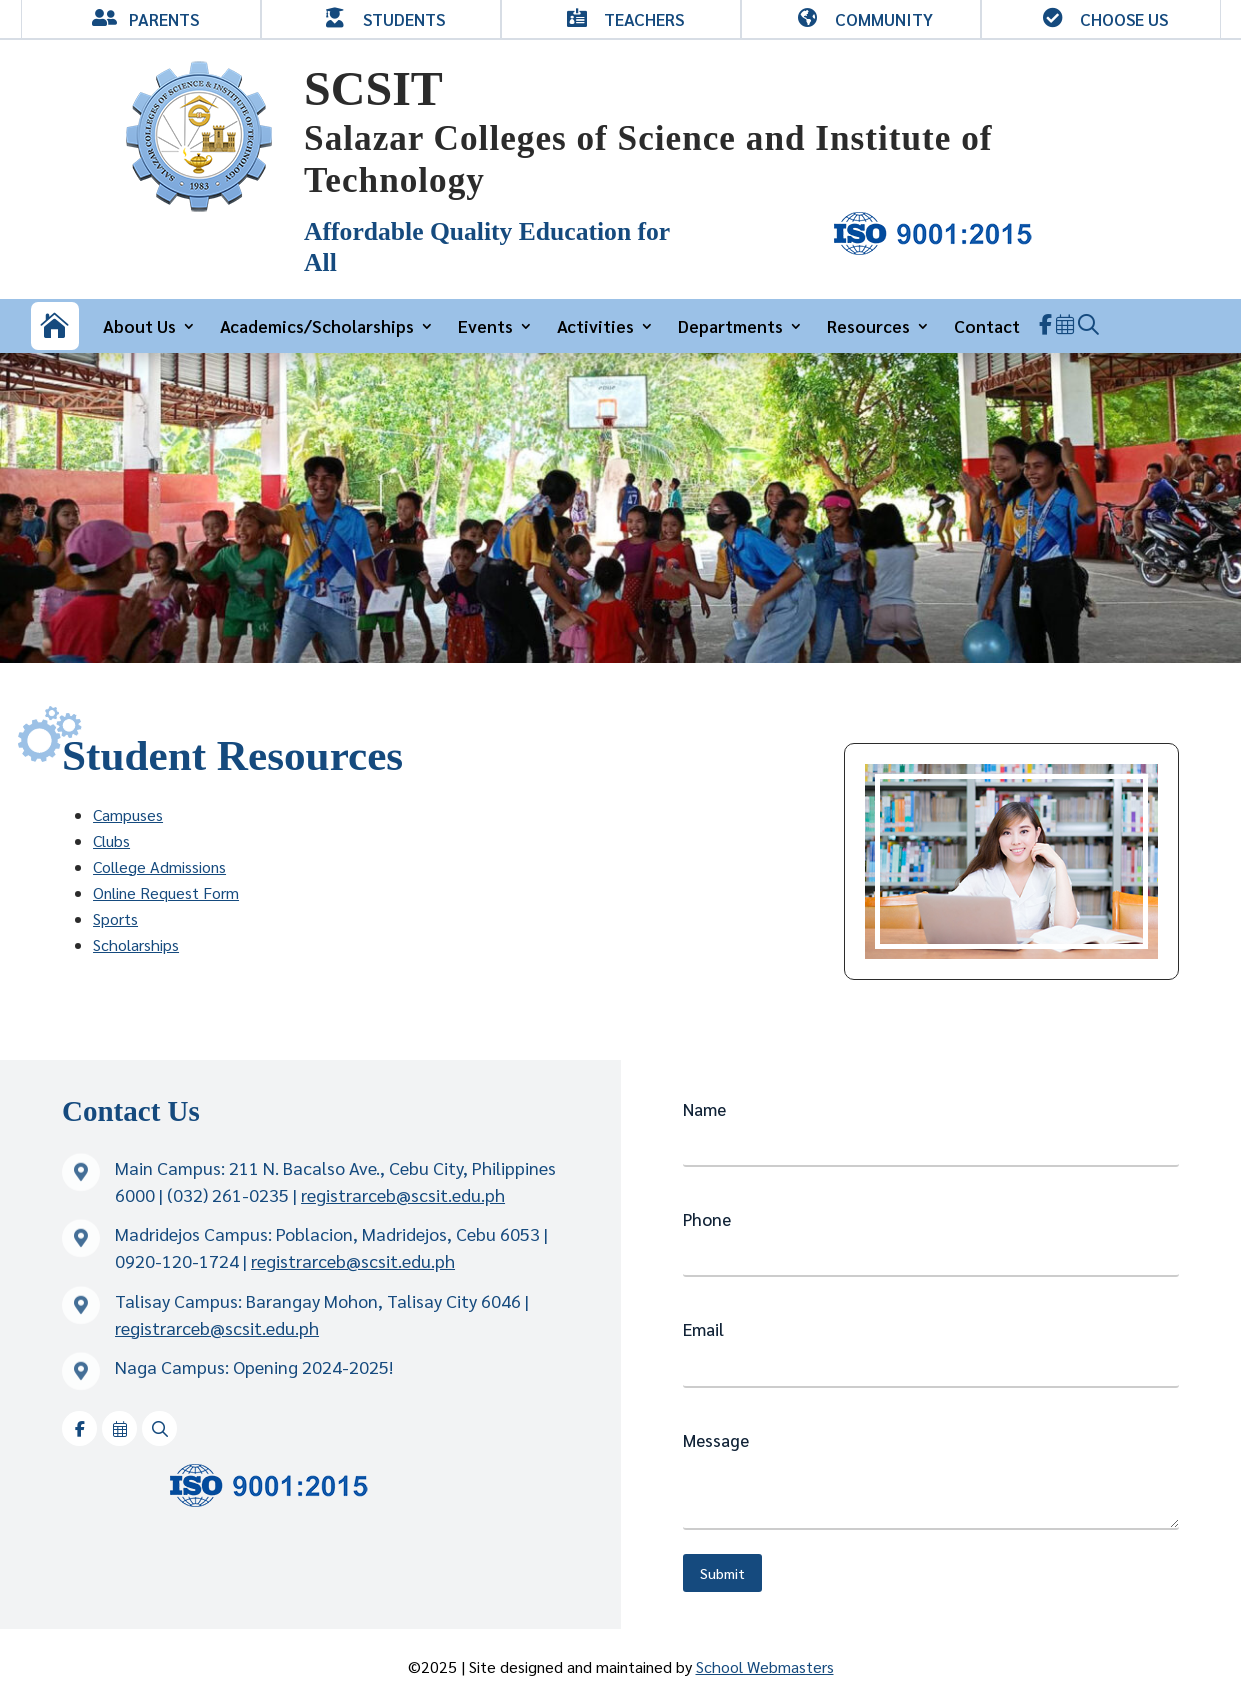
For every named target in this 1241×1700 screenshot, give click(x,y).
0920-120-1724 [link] (177, 1260)
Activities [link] (595, 325)
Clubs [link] (111, 840)
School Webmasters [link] (765, 1666)
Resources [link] (868, 325)
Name (704, 1109)
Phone (707, 1219)
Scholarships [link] (136, 944)
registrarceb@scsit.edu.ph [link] (403, 1194)
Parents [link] (164, 19)
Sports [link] (115, 918)
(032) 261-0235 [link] (228, 1194)
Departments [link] (730, 325)
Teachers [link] (644, 19)
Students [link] (404, 19)
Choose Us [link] (1124, 19)
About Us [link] (139, 325)
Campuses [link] (128, 814)
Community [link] (884, 19)
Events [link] (485, 325)
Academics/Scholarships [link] (317, 325)
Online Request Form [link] (166, 892)
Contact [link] (987, 325)
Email (703, 1329)
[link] (199, 206)
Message (716, 1440)
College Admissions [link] (159, 866)
